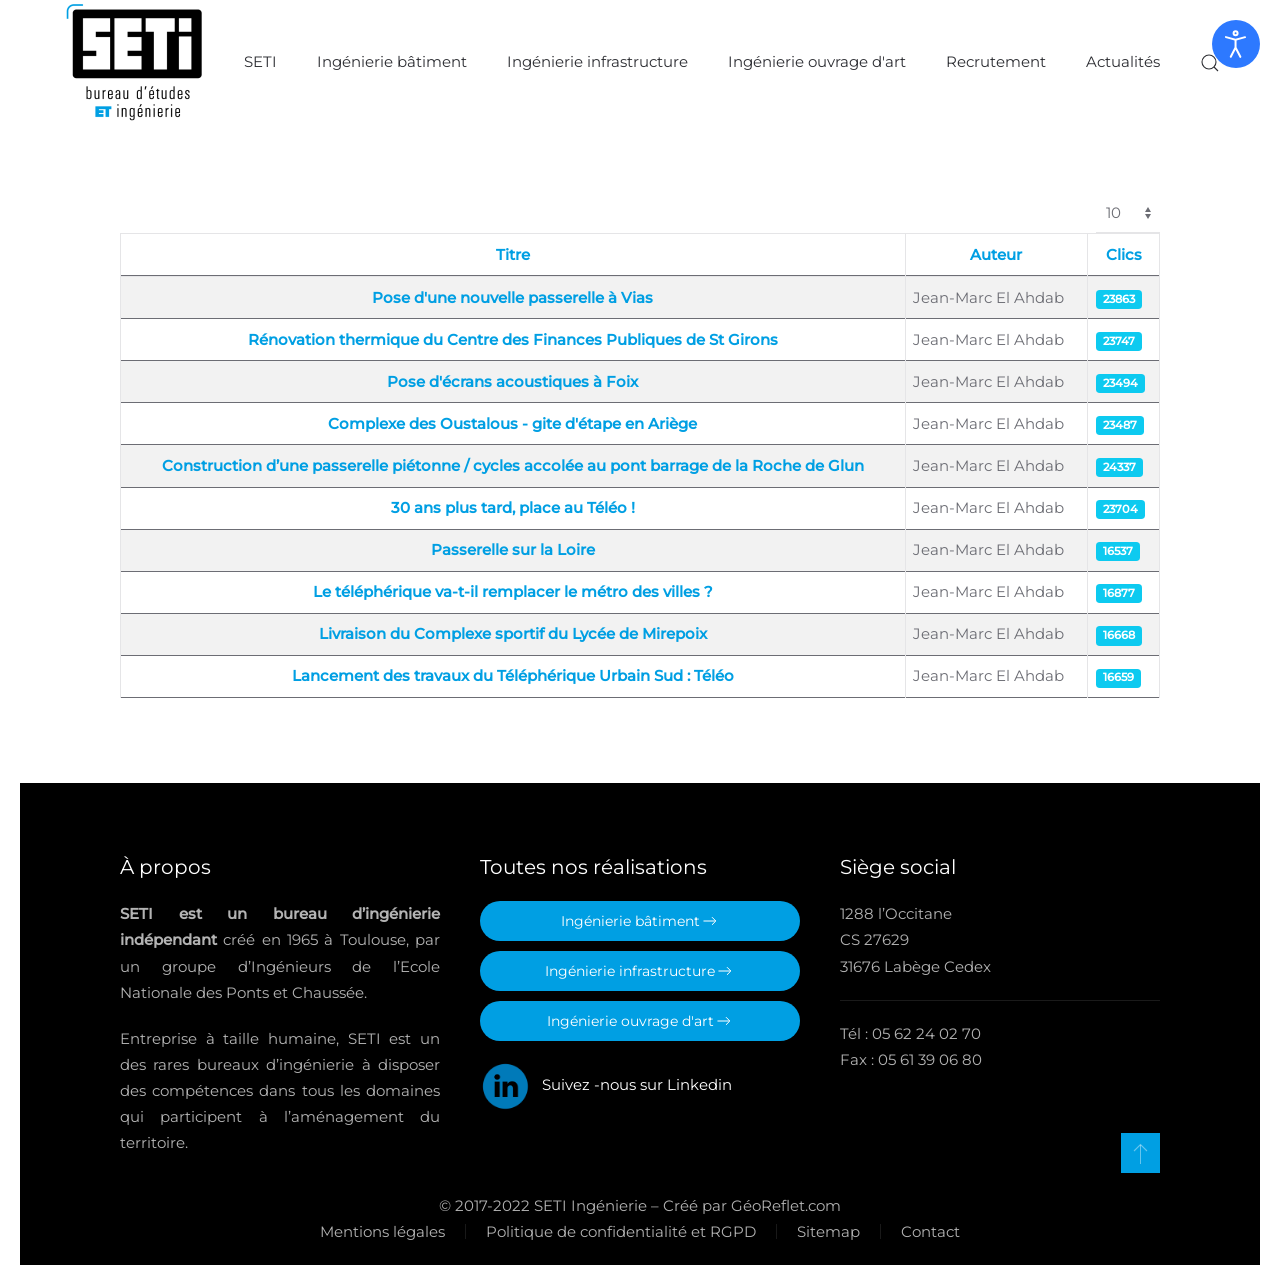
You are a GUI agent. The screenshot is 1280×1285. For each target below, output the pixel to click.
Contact (928, 1231)
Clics (1124, 254)
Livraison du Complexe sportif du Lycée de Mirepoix (513, 633)
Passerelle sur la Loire (513, 549)
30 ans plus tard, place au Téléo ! (513, 507)
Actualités (1123, 61)
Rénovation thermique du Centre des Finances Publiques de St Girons (513, 339)
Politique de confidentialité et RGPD (619, 1231)
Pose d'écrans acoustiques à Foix (512, 381)
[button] (1210, 63)
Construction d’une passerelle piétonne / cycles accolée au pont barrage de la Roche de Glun (513, 465)
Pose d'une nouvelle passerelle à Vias (512, 297)
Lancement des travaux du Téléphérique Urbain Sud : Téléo (513, 675)
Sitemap (826, 1231)
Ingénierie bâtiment (392, 61)
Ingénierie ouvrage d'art (817, 61)
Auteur (996, 254)
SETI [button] (260, 61)
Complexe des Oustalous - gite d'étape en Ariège (512, 423)
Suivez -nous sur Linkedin (606, 1084)
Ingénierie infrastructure (597, 61)
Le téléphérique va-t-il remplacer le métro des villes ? (513, 591)
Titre (513, 254)
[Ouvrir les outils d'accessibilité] (1236, 44)
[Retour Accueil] (135, 62)
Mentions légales (380, 1231)
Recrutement (996, 61)
